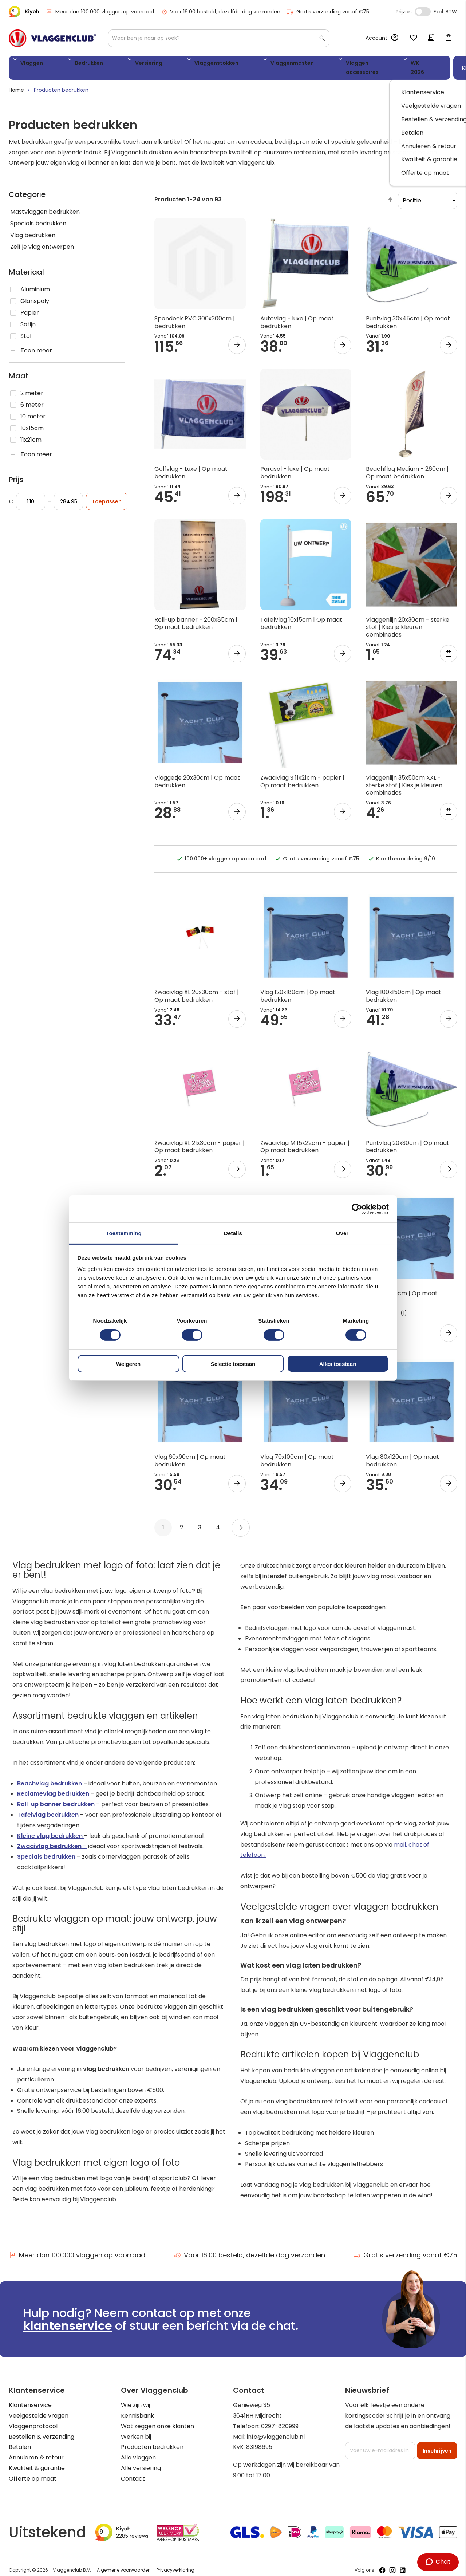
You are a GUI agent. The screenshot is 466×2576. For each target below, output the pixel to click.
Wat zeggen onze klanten (157, 2419)
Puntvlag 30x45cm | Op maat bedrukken (408, 315)
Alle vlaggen (138, 2450)
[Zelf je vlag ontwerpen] (67, 240)
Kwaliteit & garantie (37, 2461)
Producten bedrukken (152, 2440)
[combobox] (218, 38)
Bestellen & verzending (41, 2429)
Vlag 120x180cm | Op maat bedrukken (297, 989)
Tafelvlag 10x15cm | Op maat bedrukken (301, 616)
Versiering (111, 64)
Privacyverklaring (175, 2563)
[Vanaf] (30, 494)
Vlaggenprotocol (33, 2419)
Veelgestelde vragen (38, 2408)
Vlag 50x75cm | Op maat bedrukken (402, 1290)
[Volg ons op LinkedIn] (402, 2563)
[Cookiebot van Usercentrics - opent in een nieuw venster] (357, 1208)
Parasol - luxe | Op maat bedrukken (295, 466)
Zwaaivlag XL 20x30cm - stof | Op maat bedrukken (196, 989)
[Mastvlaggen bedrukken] (67, 205)
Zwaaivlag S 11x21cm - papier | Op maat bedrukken (302, 774)
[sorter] (427, 193)
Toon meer (36, 343)
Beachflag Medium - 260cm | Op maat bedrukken (407, 466)
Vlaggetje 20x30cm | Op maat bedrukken (197, 774)
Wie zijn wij (135, 2398)
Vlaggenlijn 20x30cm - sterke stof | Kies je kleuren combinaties (407, 620)
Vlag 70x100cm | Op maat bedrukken (297, 1454)
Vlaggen (28, 64)
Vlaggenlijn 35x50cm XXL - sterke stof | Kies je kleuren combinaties (404, 778)
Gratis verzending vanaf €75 (327, 12)
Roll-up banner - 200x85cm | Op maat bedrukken (195, 616)
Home (16, 83)
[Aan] (68, 494)
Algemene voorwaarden (124, 2563)
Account (376, 38)
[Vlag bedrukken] (67, 228)
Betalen (20, 2440)
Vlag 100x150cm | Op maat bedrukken (403, 989)
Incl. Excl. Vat (423, 11)
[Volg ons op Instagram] (392, 2563)
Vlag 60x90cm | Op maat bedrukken (190, 1454)
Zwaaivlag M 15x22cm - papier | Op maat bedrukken (305, 1139)
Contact (133, 2471)
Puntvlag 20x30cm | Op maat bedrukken (407, 1139)
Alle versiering (141, 2461)
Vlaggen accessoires (286, 64)
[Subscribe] (437, 2443)
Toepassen (107, 494)
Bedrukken (69, 64)
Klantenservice (30, 2398)
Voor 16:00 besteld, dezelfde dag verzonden (220, 12)
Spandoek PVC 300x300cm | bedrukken (194, 315)
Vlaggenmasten (221, 64)
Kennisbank (137, 2408)
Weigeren (128, 1364)
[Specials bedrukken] (67, 216)
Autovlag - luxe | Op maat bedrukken (297, 315)
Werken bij (136, 2429)
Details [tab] (233, 1233)
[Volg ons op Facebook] (382, 2563)
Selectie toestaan (233, 1364)
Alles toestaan (337, 1364)
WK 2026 (342, 64)
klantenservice (67, 2319)
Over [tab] (342, 1233)
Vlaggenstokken (162, 64)
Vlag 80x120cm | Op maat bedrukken (402, 1454)
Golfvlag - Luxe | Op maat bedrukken (191, 466)
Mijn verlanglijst (413, 38)
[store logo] (52, 38)
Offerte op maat (32, 2471)
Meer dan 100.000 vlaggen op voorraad (99, 12)
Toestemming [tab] (124, 1233)
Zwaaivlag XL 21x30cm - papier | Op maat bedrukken (199, 1139)
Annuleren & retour (36, 2450)
